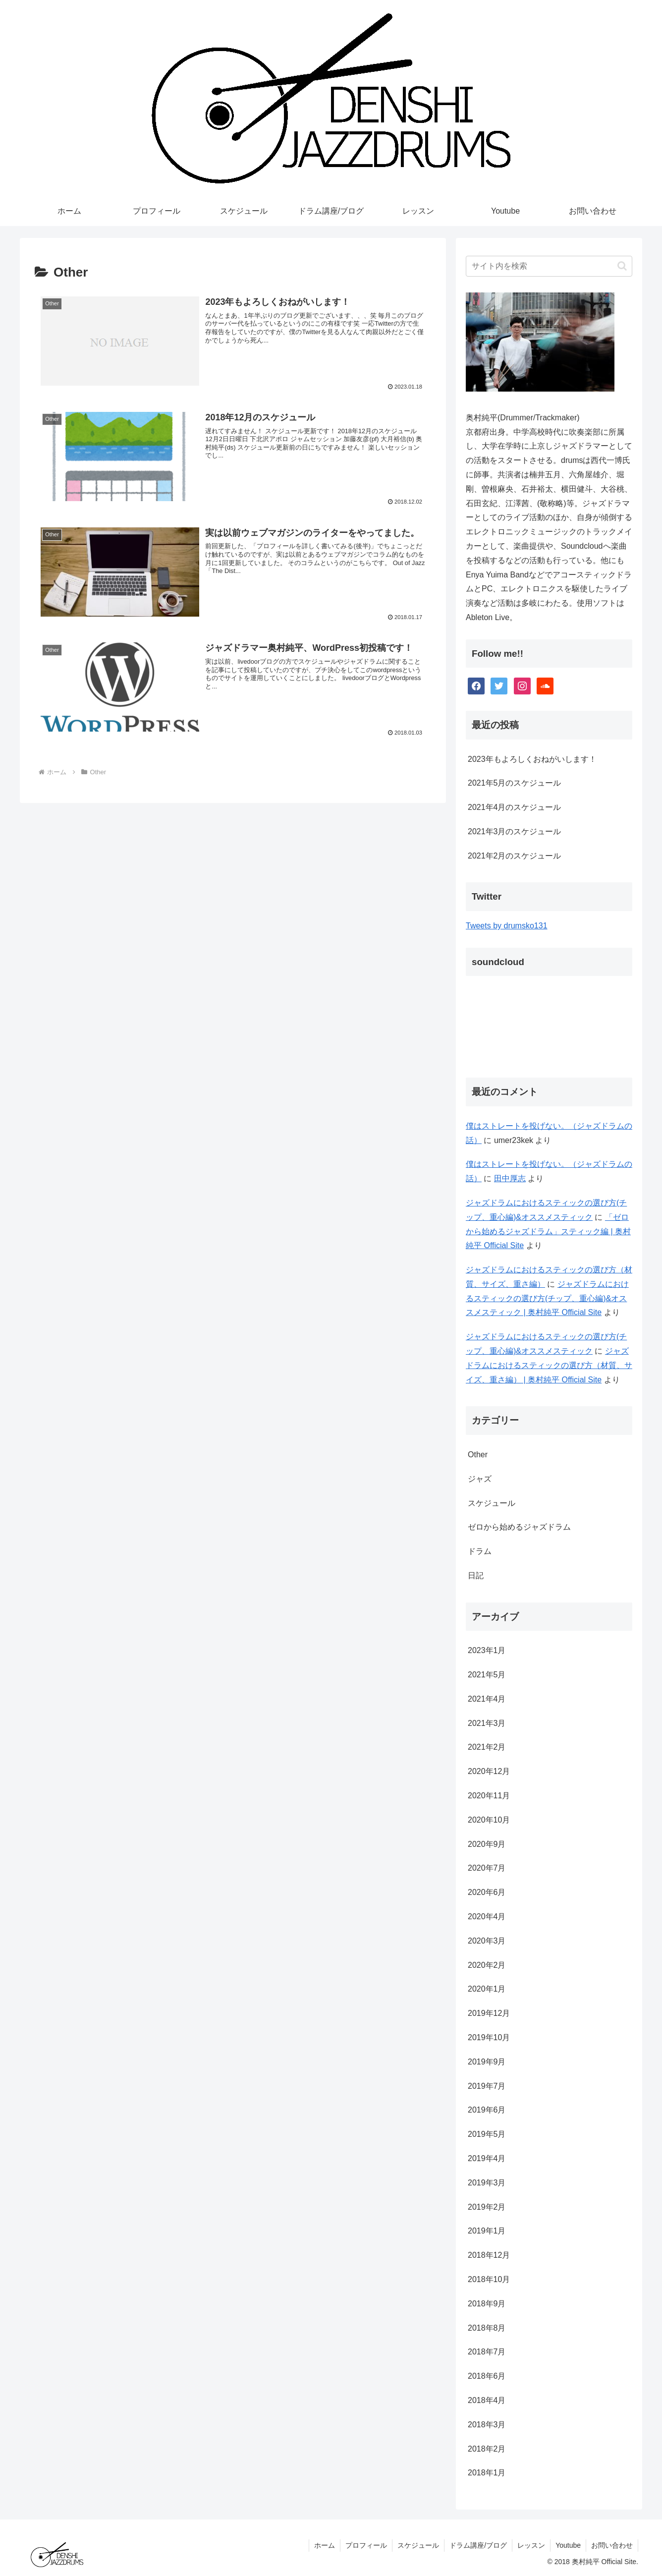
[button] (622, 266)
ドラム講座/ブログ (478, 2545)
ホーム (324, 2545)
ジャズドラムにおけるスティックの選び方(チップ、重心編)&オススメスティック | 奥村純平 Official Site (547, 1298)
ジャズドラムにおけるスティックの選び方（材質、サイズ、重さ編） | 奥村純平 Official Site (549, 1365)
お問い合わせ (612, 2545)
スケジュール (418, 2545)
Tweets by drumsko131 (507, 925)
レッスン (531, 2545)
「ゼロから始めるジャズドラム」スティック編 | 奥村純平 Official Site (548, 1231)
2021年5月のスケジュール (514, 783)
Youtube (568, 2545)
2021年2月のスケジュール (514, 856)
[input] (549, 266)
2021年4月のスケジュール (514, 807)
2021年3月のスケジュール (514, 831)
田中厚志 (510, 1178)
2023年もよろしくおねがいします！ (532, 759)
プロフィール (366, 2545)
